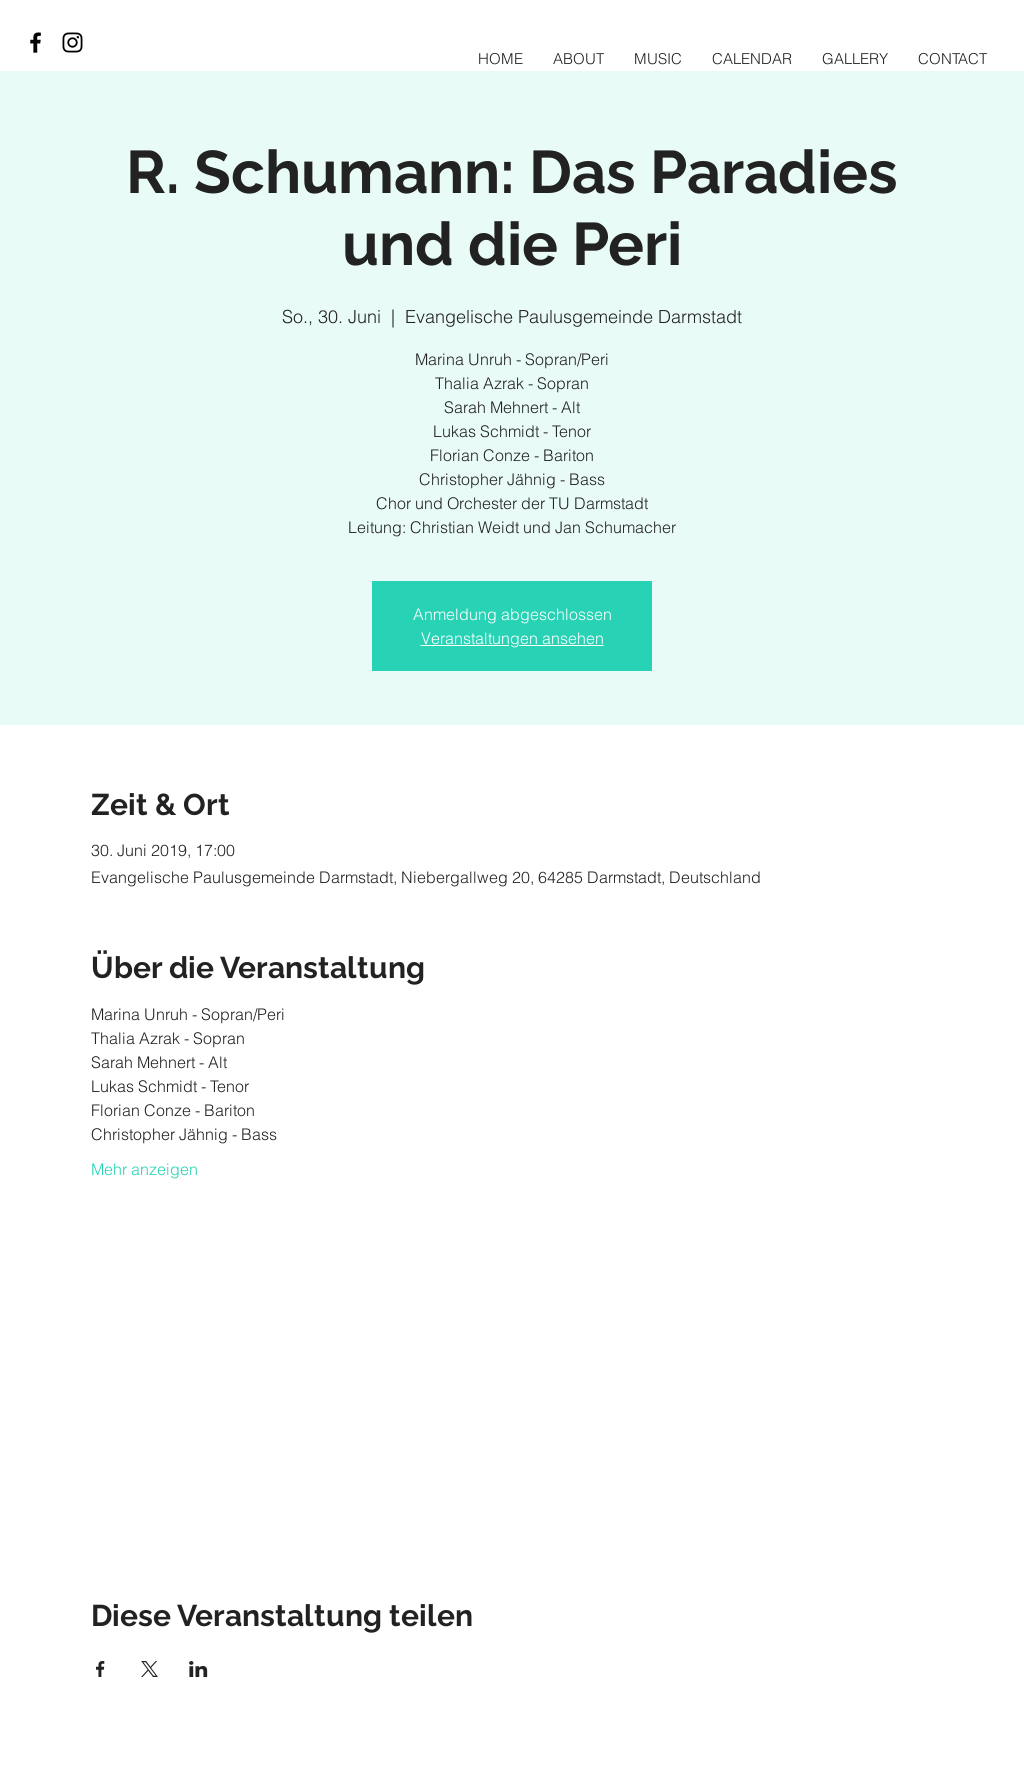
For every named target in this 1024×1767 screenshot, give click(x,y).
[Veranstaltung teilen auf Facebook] (100, 1669)
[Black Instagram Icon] (72, 42)
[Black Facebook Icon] (35, 42)
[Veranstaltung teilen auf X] (149, 1669)
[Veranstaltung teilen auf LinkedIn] (198, 1669)
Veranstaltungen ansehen (512, 638)
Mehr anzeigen (144, 1169)
